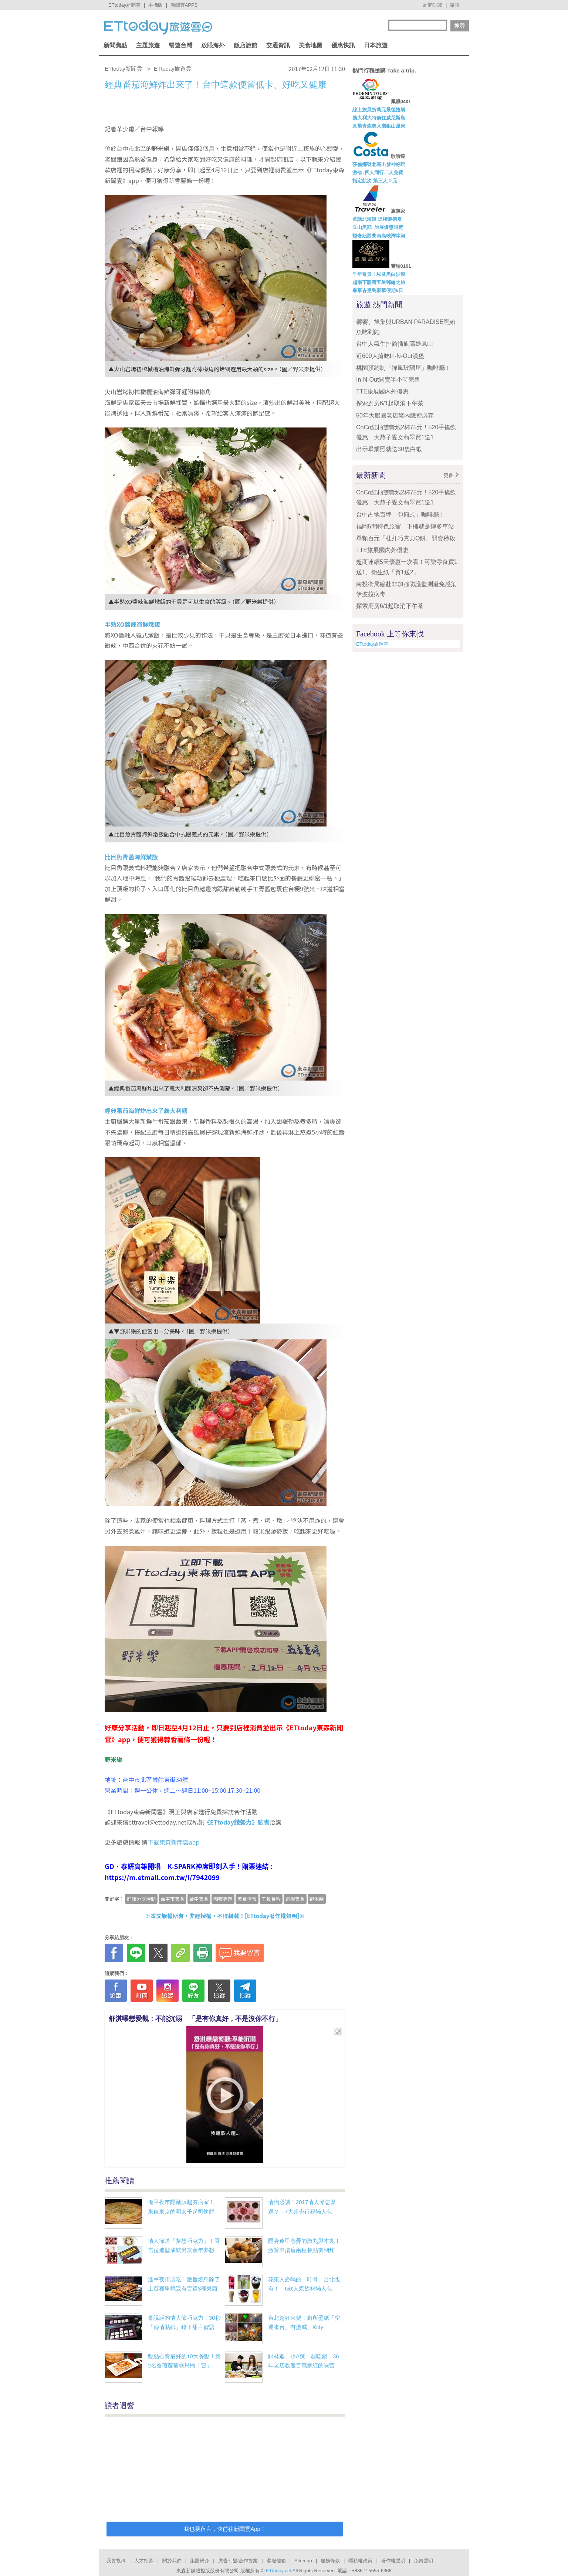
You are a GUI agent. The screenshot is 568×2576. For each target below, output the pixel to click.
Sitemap (303, 2560)
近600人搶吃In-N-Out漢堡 (390, 356)
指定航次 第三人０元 (374, 180)
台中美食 (199, 1898)
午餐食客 (271, 1898)
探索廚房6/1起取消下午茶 (389, 403)
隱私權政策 (360, 2560)
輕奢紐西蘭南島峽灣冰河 (378, 236)
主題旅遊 (148, 45)
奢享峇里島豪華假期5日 (377, 290)
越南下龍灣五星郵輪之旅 (378, 282)
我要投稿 (116, 2560)
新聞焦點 (115, 45)
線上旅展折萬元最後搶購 (378, 109)
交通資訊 (278, 45)
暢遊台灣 (180, 45)
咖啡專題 (223, 1898)
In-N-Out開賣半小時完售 (388, 379)
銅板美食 (295, 1898)
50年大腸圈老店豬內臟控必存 (395, 415)
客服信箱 (276, 2560)
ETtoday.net (278, 2570)
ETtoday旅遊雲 (372, 644)
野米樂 (317, 1898)
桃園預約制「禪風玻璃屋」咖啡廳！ (403, 368)
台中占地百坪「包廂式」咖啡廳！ (400, 514)
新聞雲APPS (184, 5)
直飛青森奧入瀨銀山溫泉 (378, 126)
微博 (455, 5)
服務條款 (330, 2560)
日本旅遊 (376, 45)
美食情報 (247, 1898)
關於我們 (172, 2560)
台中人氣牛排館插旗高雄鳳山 (394, 344)
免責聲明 (423, 2560)
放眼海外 (213, 45)
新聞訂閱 (432, 5)
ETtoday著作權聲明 (272, 1916)
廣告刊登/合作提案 (238, 2560)
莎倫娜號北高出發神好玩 (378, 164)
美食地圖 (310, 45)
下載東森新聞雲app (174, 1842)
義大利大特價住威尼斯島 (378, 118)
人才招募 (143, 2560)
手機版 (155, 5)
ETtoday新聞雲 (124, 5)
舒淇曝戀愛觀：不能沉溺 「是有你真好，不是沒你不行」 (195, 2018)
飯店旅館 (245, 45)
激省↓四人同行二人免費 (377, 172)
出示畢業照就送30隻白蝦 (389, 449)
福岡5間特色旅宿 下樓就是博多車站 (405, 526)
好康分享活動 (141, 1898)
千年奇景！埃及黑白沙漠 (378, 274)
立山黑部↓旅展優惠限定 (377, 227)
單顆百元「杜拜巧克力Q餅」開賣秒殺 (405, 538)
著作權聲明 (393, 2560)
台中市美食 (172, 1898)
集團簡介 (199, 2560)
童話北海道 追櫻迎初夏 (377, 219)
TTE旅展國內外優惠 (382, 391)
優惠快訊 (343, 45)
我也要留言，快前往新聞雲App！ (225, 2529)
